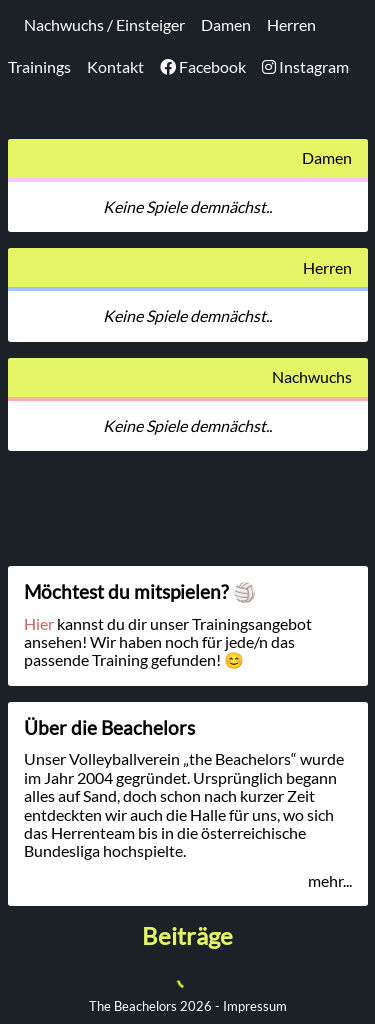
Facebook (203, 67)
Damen (226, 25)
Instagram (305, 67)
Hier (39, 623)
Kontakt (115, 67)
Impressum (255, 1006)
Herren (291, 25)
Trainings (39, 67)
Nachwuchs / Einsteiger (104, 25)
